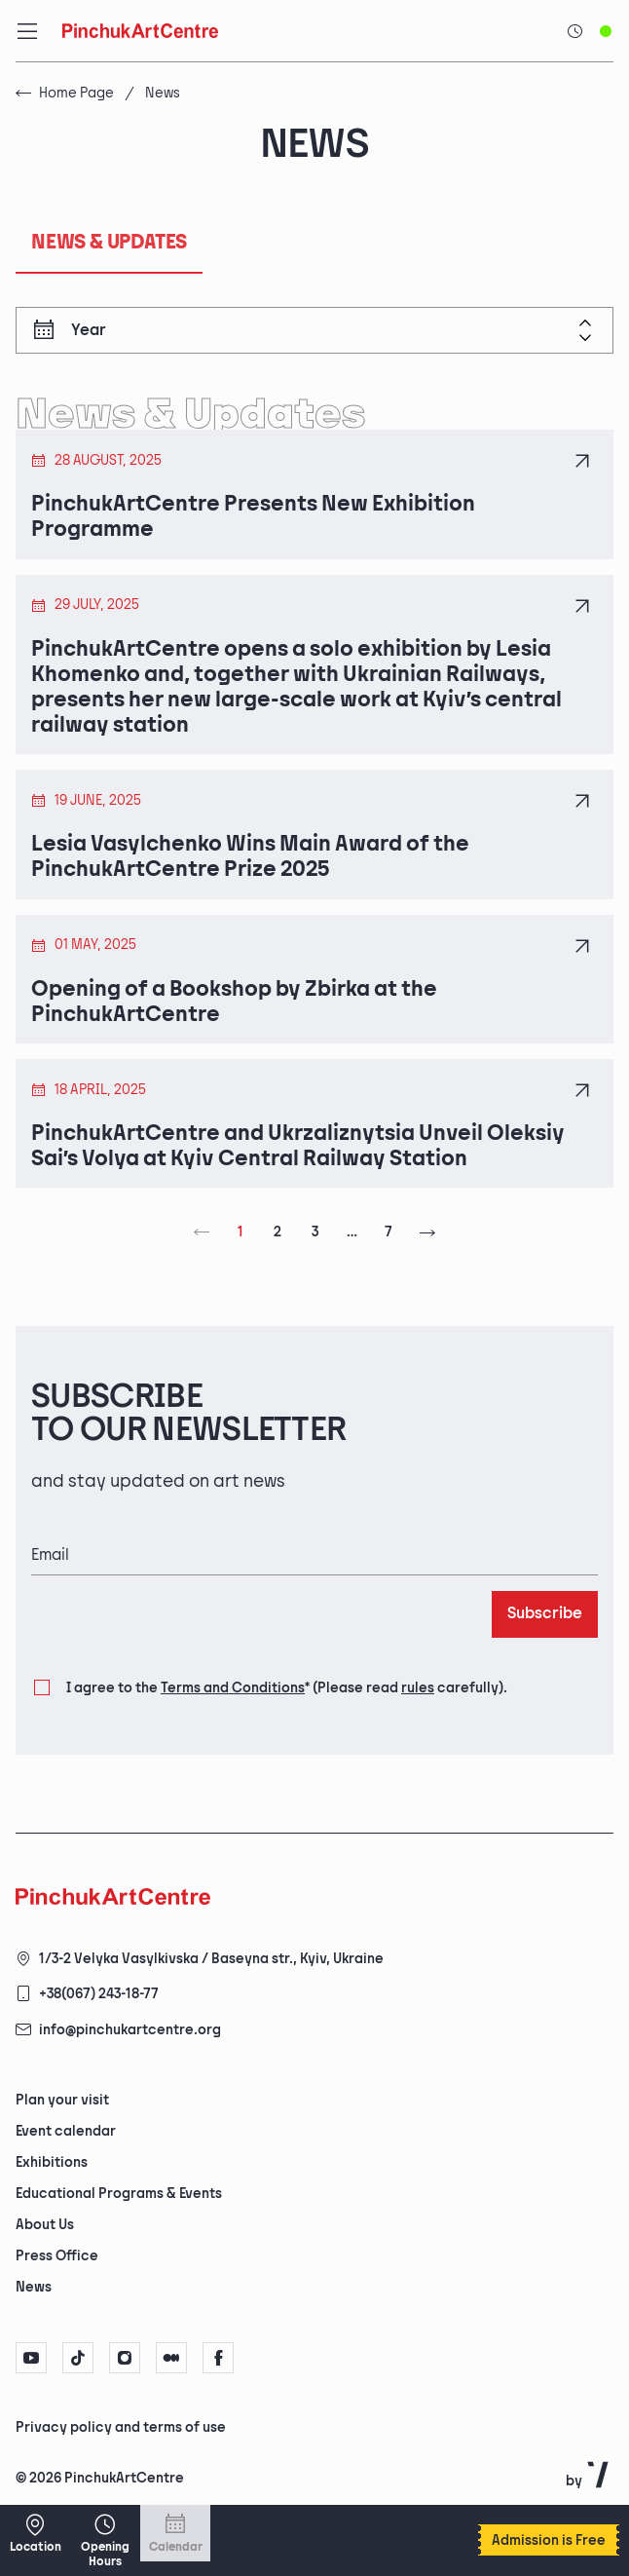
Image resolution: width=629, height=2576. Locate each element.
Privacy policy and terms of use (121, 2427)
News (34, 2287)
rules (417, 1688)
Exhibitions (52, 2162)
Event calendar (66, 2131)
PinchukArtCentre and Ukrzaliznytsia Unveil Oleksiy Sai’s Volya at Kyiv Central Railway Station (298, 1146)
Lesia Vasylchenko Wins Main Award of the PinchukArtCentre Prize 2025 (250, 857)
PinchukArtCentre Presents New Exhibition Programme (253, 517)
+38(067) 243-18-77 (99, 1994)
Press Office (57, 2256)
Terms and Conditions (233, 1688)
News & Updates (109, 242)
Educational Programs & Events (119, 2193)
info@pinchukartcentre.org (130, 2030)
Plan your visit (62, 2100)
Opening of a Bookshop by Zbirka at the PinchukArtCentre (234, 1002)
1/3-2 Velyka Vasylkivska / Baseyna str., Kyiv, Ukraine (211, 1959)
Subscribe (544, 1614)
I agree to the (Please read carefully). (286, 1688)
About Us (45, 2224)
